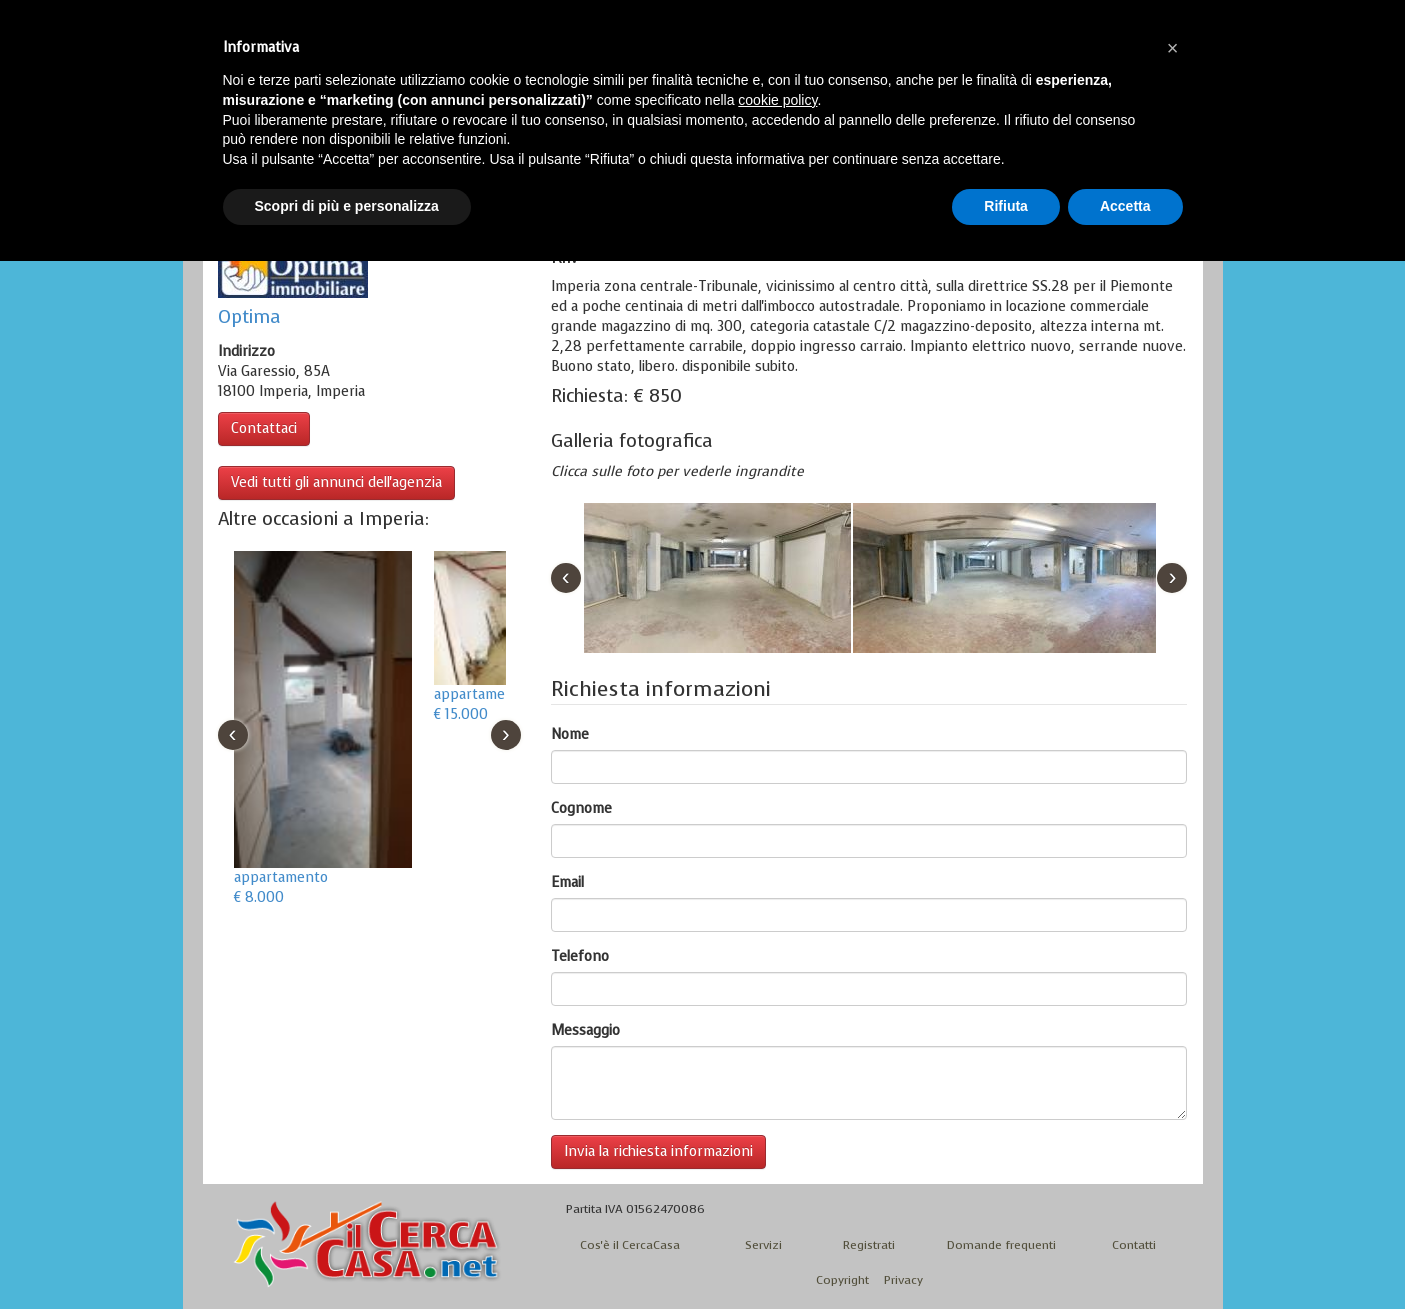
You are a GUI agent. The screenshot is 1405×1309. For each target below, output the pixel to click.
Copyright (842, 1280)
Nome (570, 734)
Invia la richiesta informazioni (658, 1151)
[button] (1173, 48)
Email (567, 882)
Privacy (903, 1280)
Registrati (869, 1245)
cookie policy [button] (777, 100)
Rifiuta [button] (1006, 206)
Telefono (580, 956)
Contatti (1134, 1245)
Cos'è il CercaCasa (630, 1245)
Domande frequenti (1001, 1245)
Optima (249, 317)
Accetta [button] (1125, 206)
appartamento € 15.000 (481, 704)
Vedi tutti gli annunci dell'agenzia (336, 482)
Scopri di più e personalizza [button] (347, 206)
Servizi (763, 1245)
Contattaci (264, 428)
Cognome (581, 808)
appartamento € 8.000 (281, 887)
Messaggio (585, 1030)
